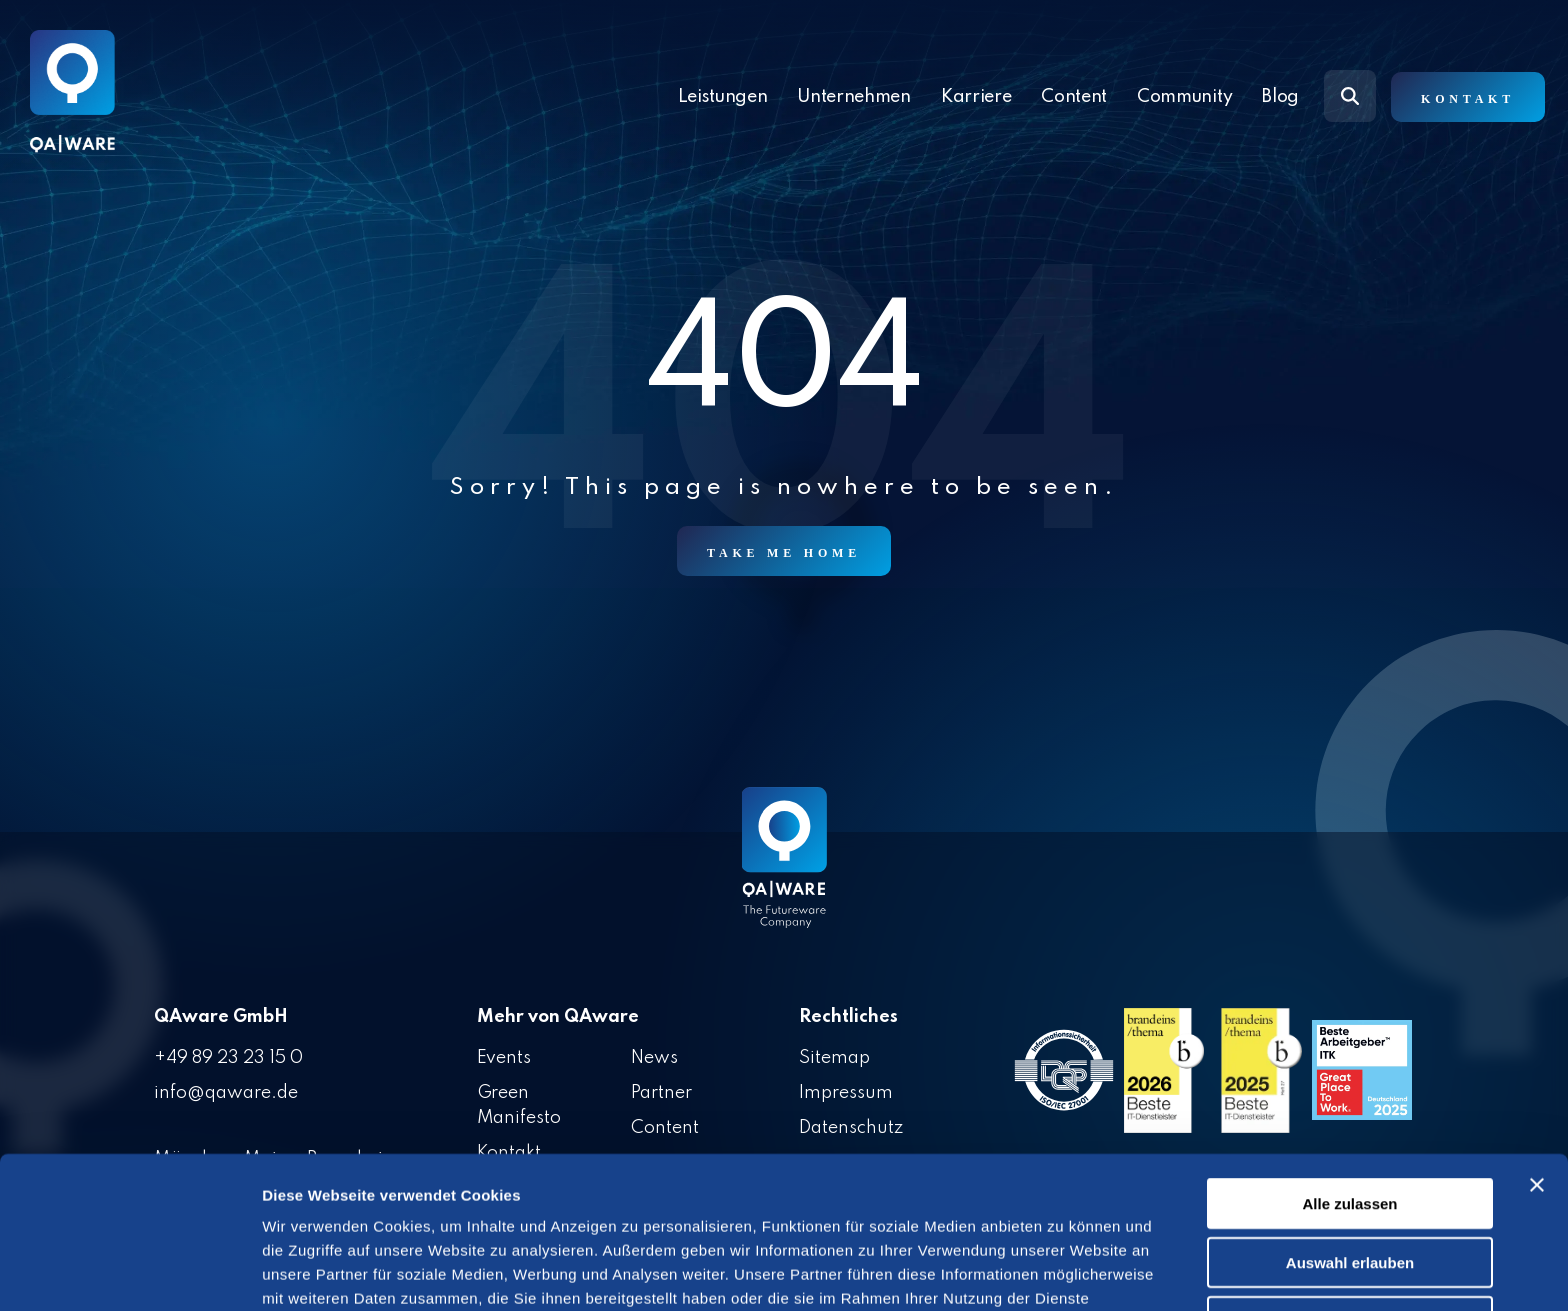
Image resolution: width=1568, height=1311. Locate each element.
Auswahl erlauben (1350, 1146)
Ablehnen (1350, 1205)
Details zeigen (1063, 1271)
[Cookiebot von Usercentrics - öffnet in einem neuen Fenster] (129, 1272)
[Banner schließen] (1537, 1069)
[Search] (1350, 96)
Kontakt (1468, 99)
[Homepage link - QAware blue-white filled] (784, 872)
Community (1184, 97)
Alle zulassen (1349, 1087)
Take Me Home (784, 553)
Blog (1280, 97)
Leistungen (723, 97)
